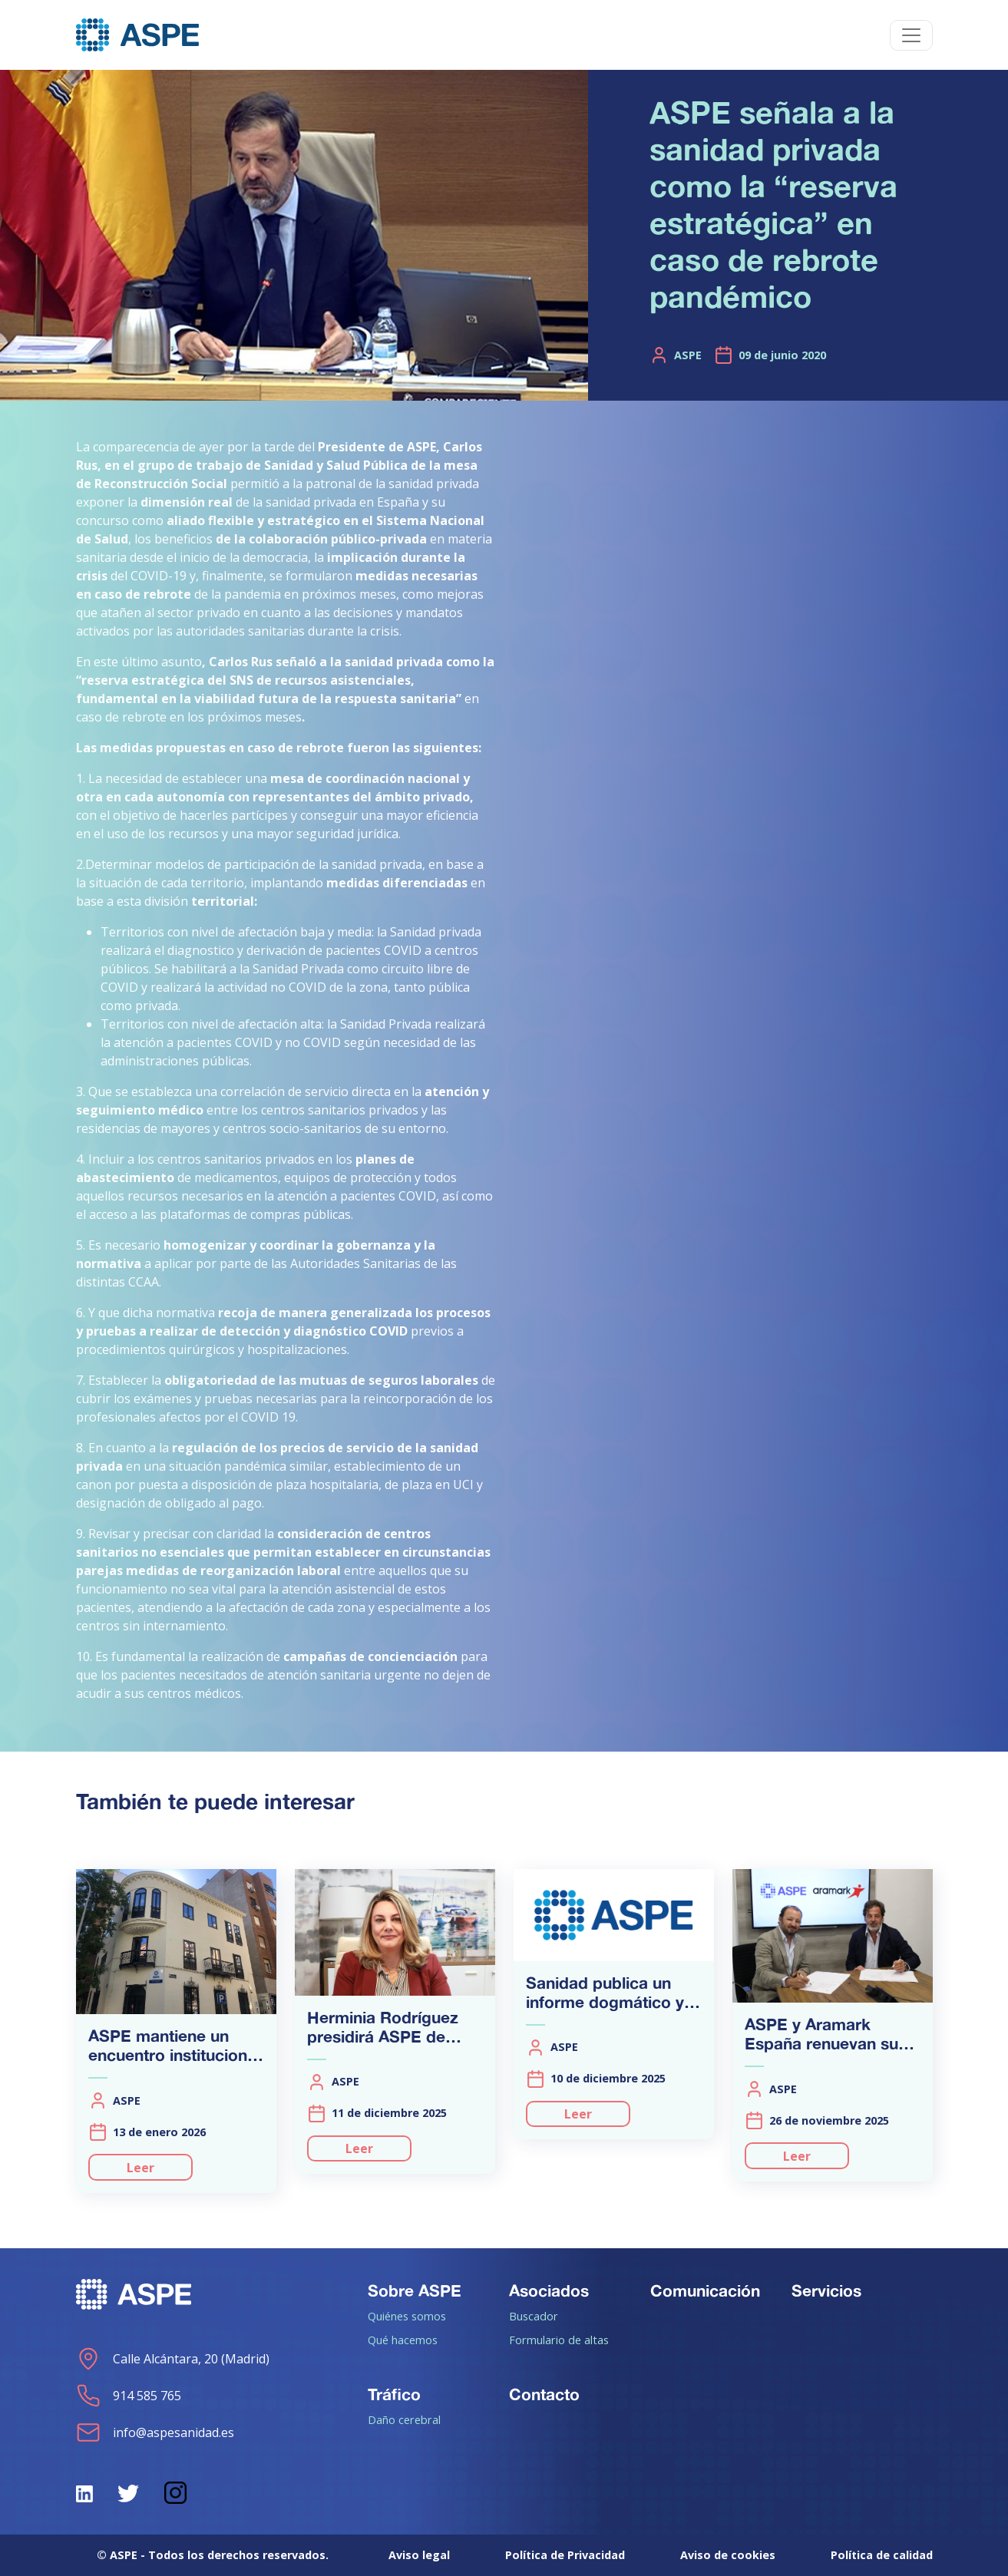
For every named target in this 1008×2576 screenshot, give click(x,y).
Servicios (826, 2290)
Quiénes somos (407, 2315)
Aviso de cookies (727, 2555)
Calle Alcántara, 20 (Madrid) (172, 2358)
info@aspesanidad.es (155, 2432)
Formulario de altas (559, 2339)
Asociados (549, 2290)
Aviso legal (419, 2555)
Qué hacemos (403, 2339)
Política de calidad (882, 2555)
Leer (140, 2167)
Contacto (544, 2394)
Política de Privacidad (565, 2555)
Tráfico (394, 2394)
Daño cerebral (404, 2419)
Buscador (533, 2315)
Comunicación (705, 2290)
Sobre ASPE (414, 2290)
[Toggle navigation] (911, 35)
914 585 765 (128, 2395)
